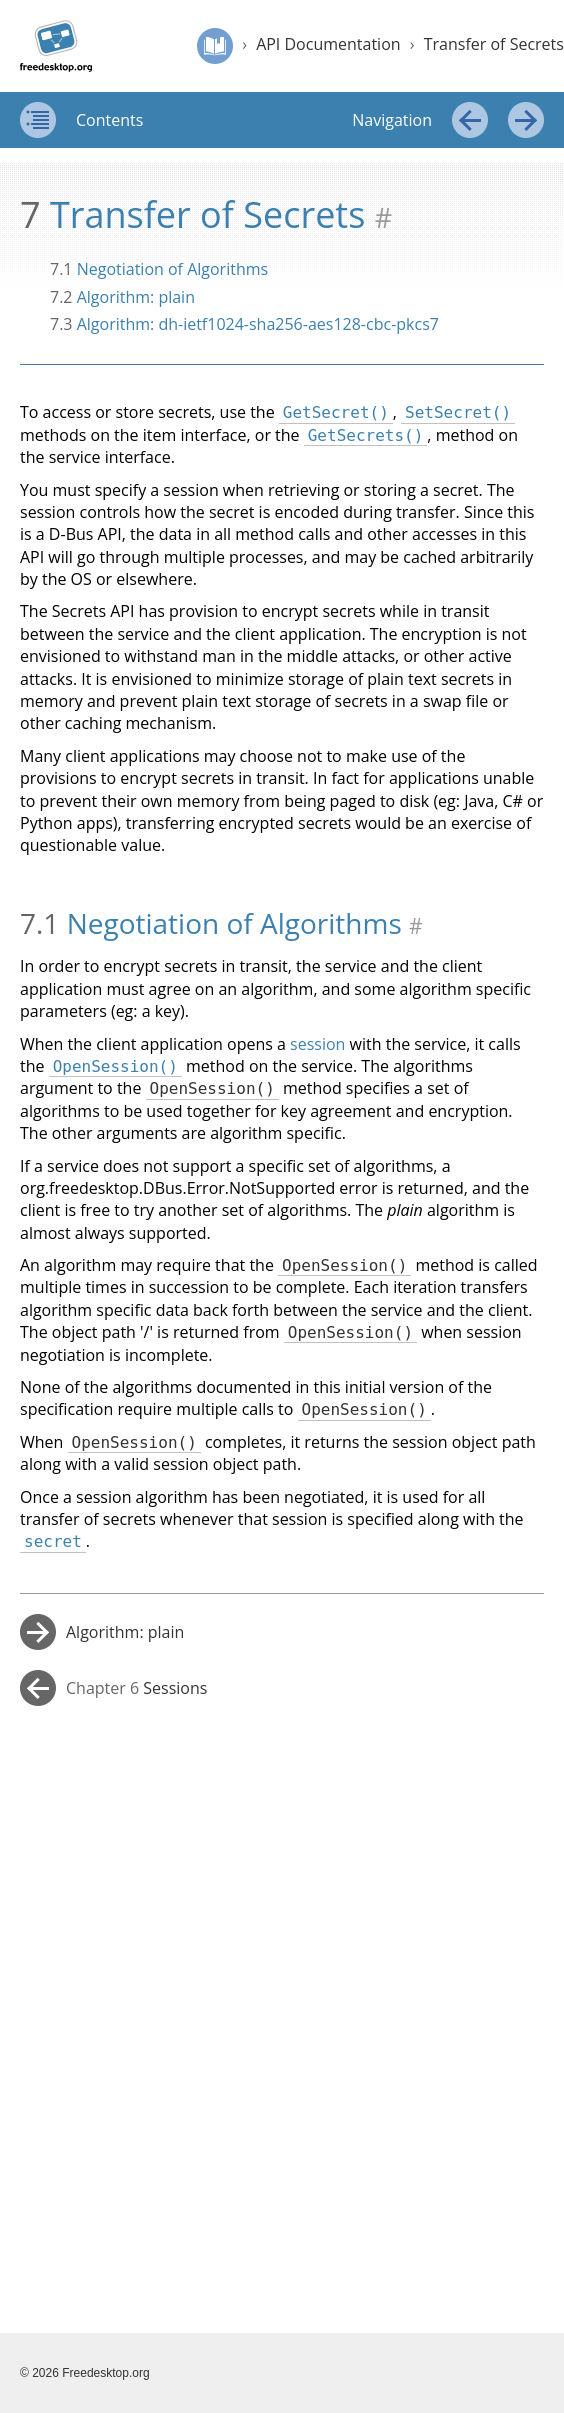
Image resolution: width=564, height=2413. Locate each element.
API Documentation (328, 44)
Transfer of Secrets (494, 44)
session (317, 1044)
